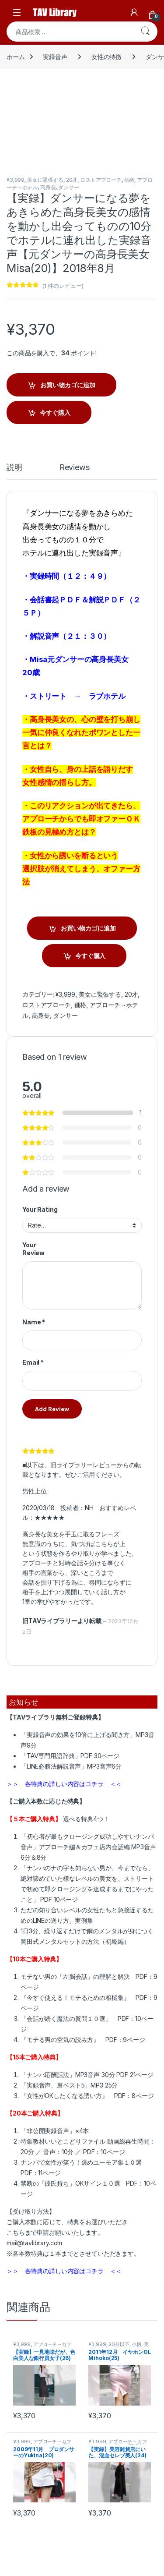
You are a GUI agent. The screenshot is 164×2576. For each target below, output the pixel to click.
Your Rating (39, 1209)
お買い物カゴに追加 (67, 385)
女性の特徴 (106, 56)
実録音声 (55, 56)
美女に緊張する (45, 180)
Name (33, 1322)
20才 (72, 180)
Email (33, 1362)
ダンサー (68, 187)
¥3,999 (15, 180)
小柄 (136, 2344)
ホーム (16, 56)
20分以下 (118, 2344)
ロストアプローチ (101, 180)
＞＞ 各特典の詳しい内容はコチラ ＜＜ (64, 1783)
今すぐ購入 (55, 412)
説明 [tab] (14, 468)
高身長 (48, 187)
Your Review (33, 1248)
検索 (145, 31)
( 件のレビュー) (63, 285)
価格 (129, 180)
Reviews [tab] (74, 468)
